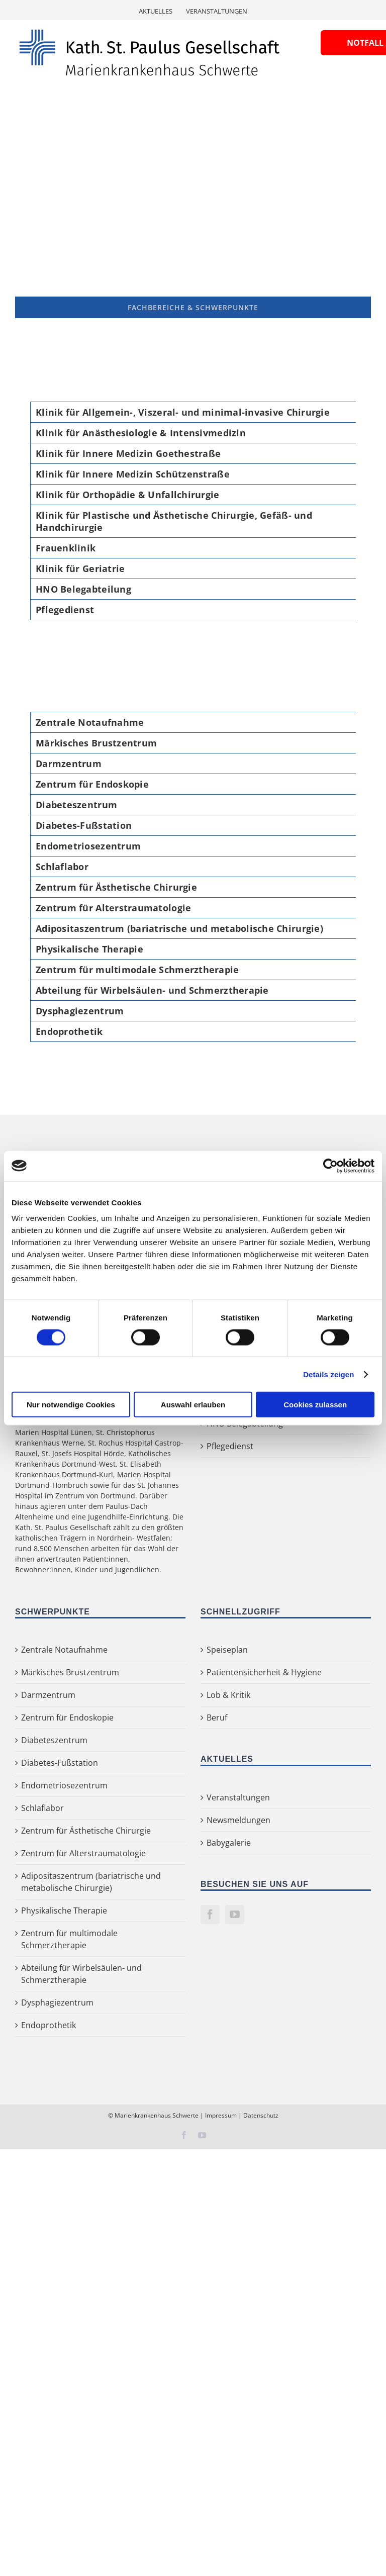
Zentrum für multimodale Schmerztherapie (69, 1939)
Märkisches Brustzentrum (70, 1672)
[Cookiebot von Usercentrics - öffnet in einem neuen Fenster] (330, 1165)
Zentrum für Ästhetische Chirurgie (86, 1830)
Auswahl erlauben (193, 1404)
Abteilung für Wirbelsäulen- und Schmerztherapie (81, 1973)
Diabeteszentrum (54, 1740)
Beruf (217, 1717)
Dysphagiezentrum (57, 2002)
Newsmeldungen (238, 1820)
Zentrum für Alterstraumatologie (83, 1853)
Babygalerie (229, 1842)
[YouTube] (234, 1914)
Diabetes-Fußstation (59, 1762)
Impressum (221, 2115)
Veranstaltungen (238, 1797)
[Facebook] (210, 1914)
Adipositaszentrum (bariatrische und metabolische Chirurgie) (91, 1881)
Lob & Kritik (228, 1694)
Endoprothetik (48, 2025)
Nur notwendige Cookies (71, 1404)
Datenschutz (260, 2115)
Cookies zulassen (315, 1404)
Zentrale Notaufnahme (64, 1649)
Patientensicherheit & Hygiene (264, 1672)
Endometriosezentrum (64, 1785)
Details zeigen (328, 1374)
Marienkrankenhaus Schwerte (157, 2115)
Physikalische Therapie (64, 1910)
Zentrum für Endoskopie (67, 1717)
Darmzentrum (48, 1694)
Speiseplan (227, 1649)
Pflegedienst (230, 1446)
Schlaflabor (42, 1808)
